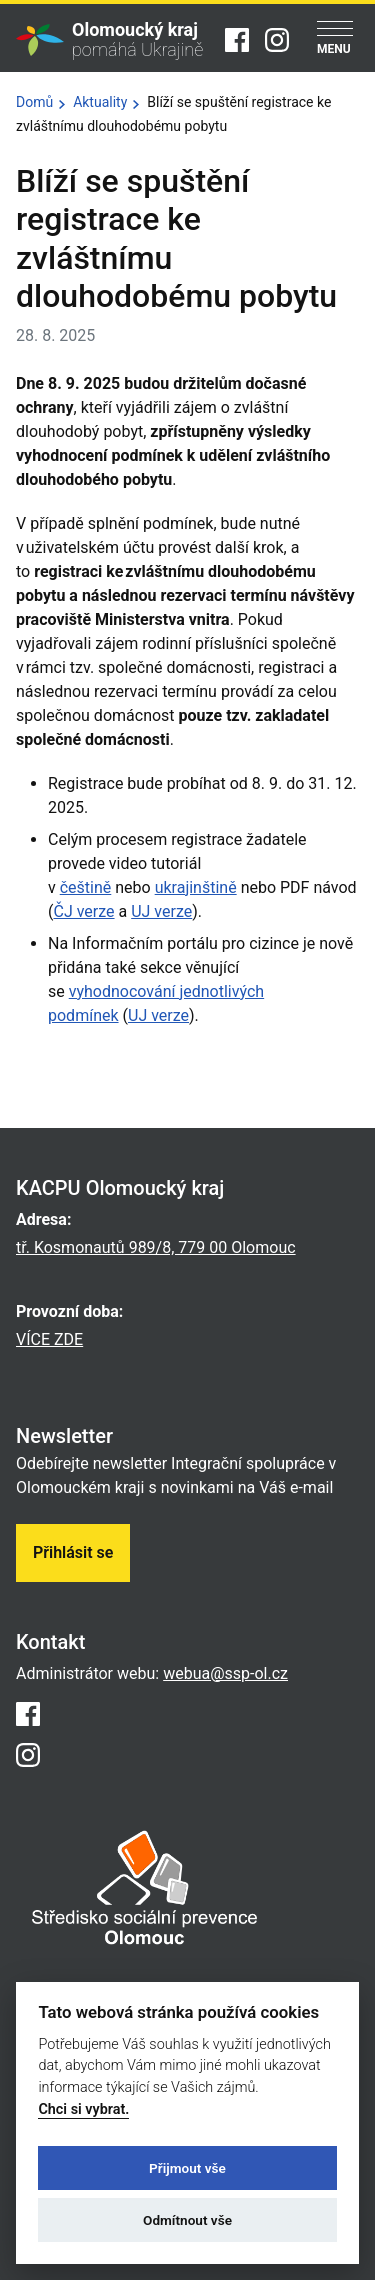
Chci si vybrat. (83, 2109)
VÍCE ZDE (49, 1339)
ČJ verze (83, 911)
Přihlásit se (73, 1552)
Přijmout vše (187, 2168)
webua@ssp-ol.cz (225, 1673)
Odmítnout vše (187, 2220)
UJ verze (161, 911)
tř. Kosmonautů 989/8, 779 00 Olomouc (156, 1247)
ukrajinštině (196, 887)
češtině (86, 887)
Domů (34, 102)
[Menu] (335, 39)
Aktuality (100, 102)
